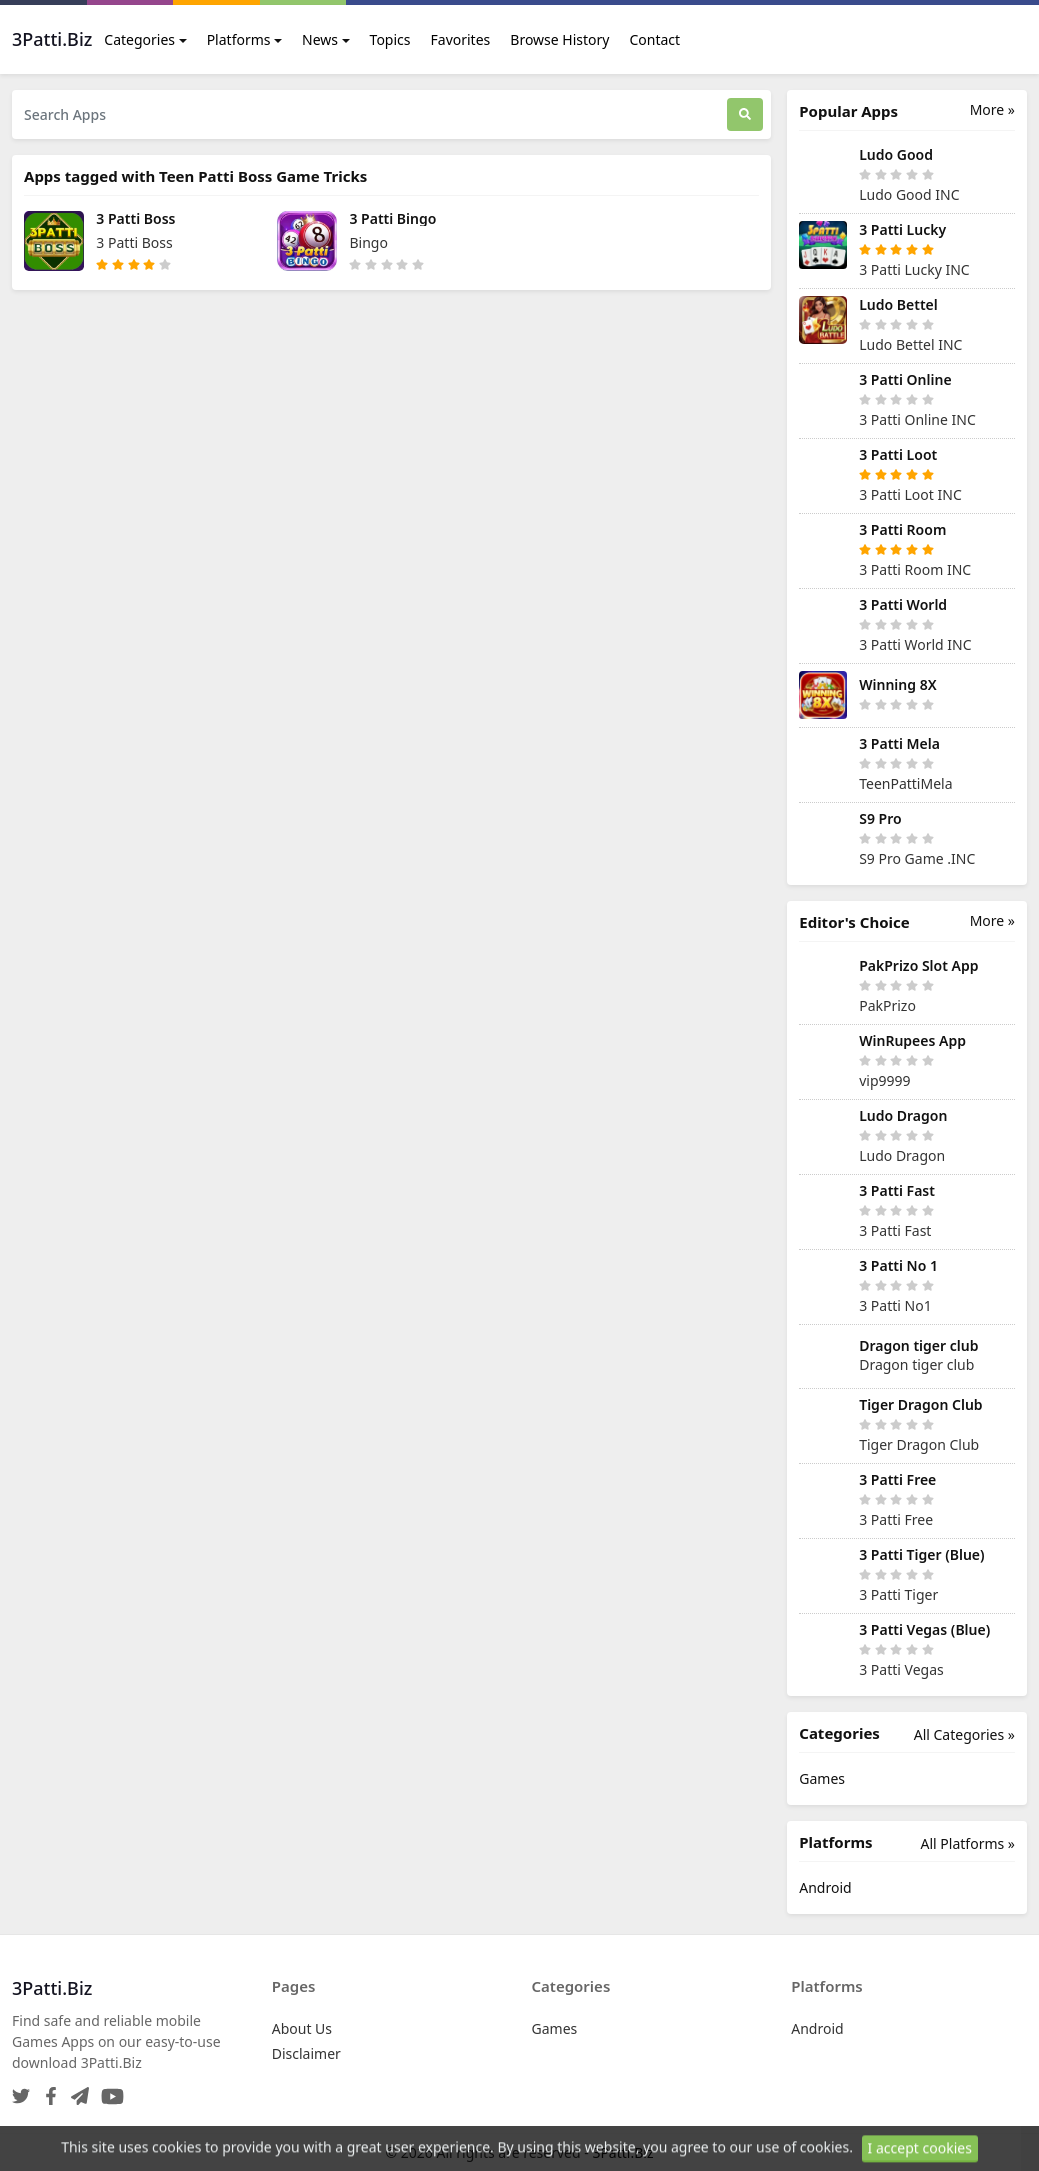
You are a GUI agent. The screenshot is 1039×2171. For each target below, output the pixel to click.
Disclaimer (306, 2053)
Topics (390, 39)
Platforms (239, 39)
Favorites (461, 39)
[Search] (745, 114)
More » (992, 109)
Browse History (559, 39)
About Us (302, 2028)
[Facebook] (47, 2090)
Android (825, 1887)
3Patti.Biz (622, 2152)
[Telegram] (76, 2090)
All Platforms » (968, 1843)
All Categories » (964, 1734)
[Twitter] (21, 2090)
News (320, 39)
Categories (139, 39)
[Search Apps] (369, 114)
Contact (654, 39)
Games (822, 1778)
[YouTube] (108, 2090)
